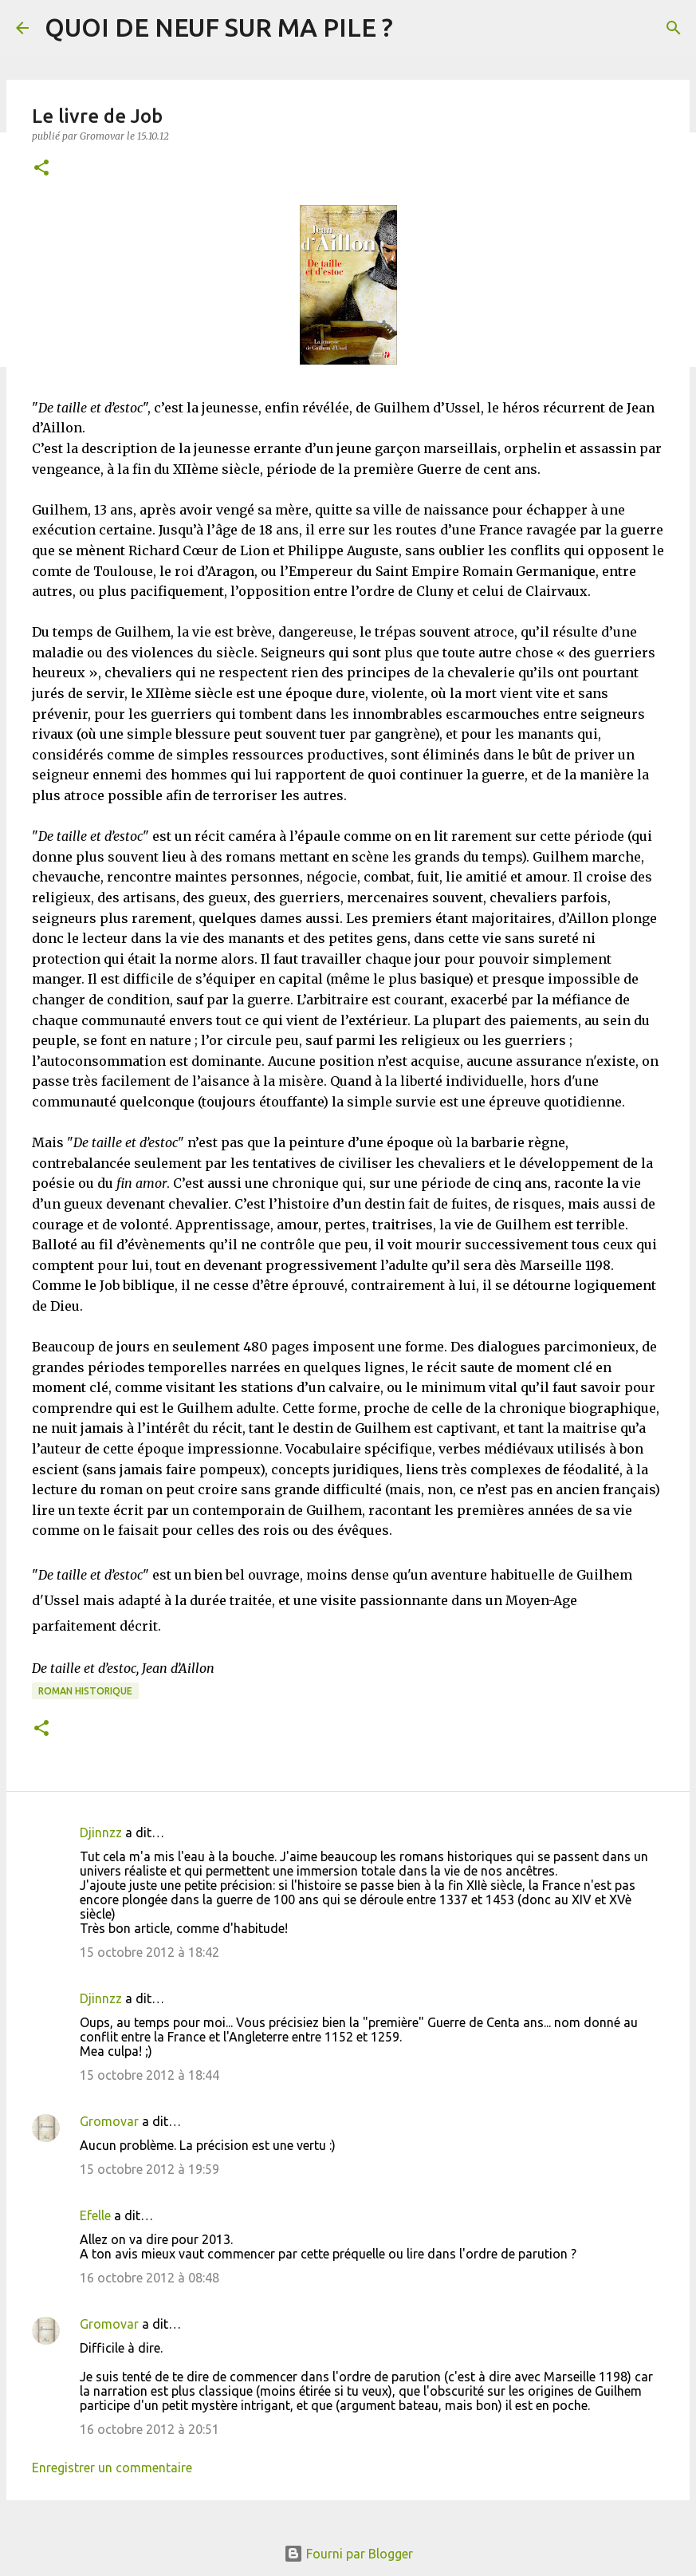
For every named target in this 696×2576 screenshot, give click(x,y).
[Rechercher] (673, 28)
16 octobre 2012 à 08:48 (149, 2277)
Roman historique (85, 1691)
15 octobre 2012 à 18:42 (149, 1952)
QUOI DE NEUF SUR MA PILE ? (219, 27)
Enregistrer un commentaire (112, 2467)
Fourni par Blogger (348, 2553)
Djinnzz (101, 1832)
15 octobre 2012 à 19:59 (149, 2169)
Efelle (95, 2215)
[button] (41, 168)
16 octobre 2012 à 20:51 (149, 2429)
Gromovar (109, 2121)
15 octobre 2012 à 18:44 (149, 2075)
